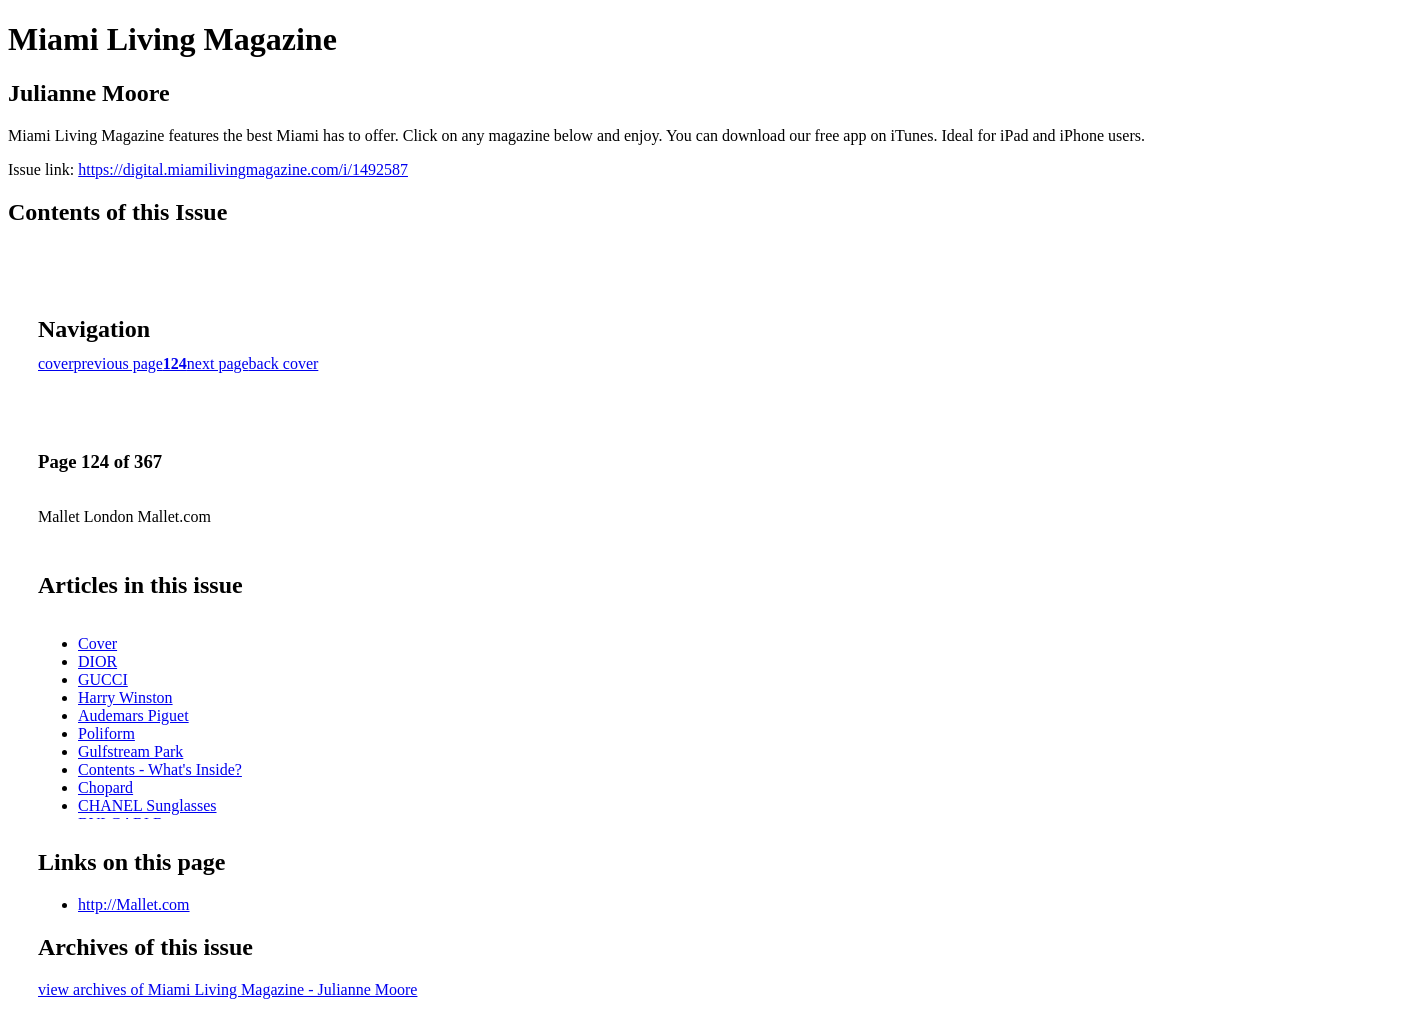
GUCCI (103, 679)
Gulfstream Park (130, 751)
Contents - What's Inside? (160, 769)
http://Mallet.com (134, 904)
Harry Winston (125, 697)
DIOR (97, 661)
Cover (97, 643)
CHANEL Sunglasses (147, 805)
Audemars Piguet (133, 715)
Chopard (105, 787)
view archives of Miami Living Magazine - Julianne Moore (227, 989)
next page (218, 363)
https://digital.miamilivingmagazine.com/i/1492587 (243, 169)
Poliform (106, 733)
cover (56, 363)
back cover (284, 363)
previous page (118, 363)
